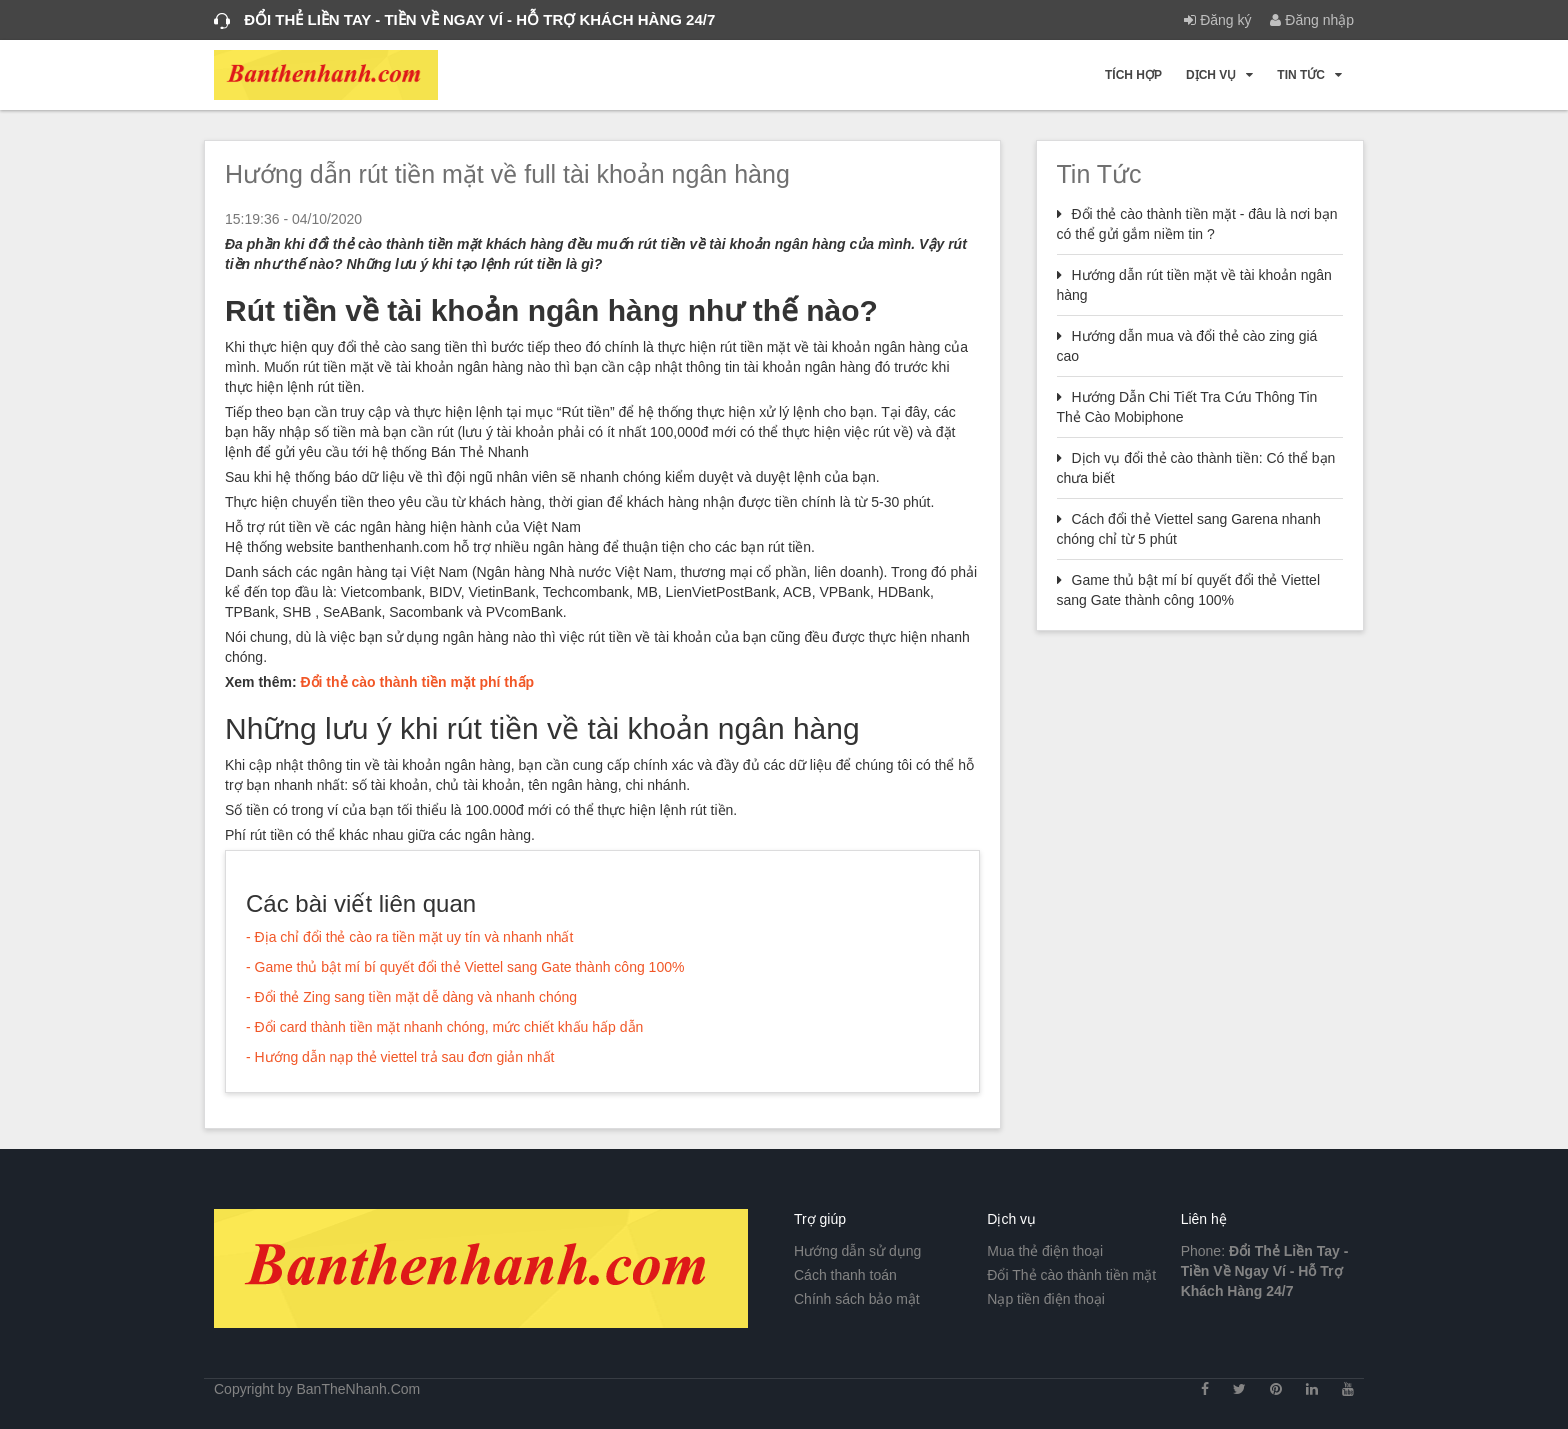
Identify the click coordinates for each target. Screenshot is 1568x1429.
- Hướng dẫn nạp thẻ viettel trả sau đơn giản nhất (400, 1057)
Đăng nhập (1312, 20)
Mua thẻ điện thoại (1045, 1251)
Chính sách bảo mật (857, 1299)
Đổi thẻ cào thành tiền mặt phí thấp (417, 682)
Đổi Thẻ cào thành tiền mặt (1071, 1275)
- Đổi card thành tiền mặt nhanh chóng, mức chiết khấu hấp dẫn (444, 1027)
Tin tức (1309, 75)
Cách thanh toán (845, 1275)
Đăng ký (1217, 20)
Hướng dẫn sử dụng (857, 1251)
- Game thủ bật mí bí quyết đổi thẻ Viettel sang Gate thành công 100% (465, 967)
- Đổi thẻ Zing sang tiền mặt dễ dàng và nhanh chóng (411, 997)
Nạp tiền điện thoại (1046, 1299)
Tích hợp (1133, 75)
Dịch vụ (1219, 75)
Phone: (1265, 1271)
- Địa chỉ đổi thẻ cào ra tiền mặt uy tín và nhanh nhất (409, 937)
